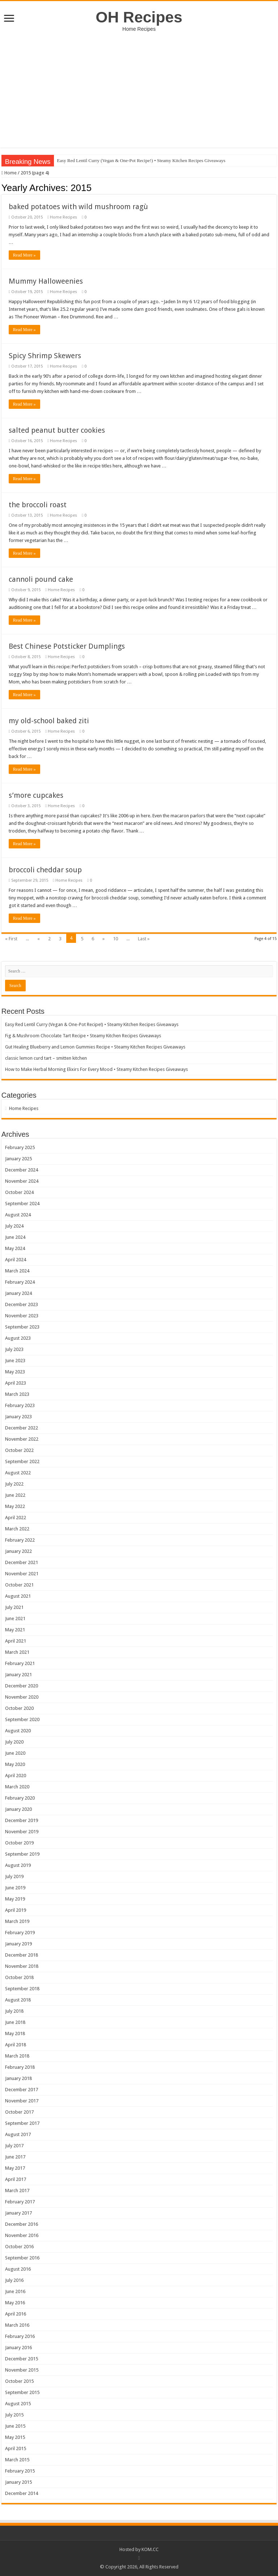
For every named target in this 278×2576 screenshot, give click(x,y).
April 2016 (15, 2314)
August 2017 (18, 2134)
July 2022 (14, 1484)
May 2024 (15, 1248)
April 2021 (15, 1641)
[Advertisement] (139, 86)
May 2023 (15, 1371)
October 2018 (19, 1977)
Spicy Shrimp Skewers (45, 355)
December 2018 (21, 1955)
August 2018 (18, 2000)
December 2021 (21, 1562)
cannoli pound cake (41, 579)
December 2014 (21, 2493)
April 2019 (15, 1910)
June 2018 (15, 2022)
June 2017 (15, 2157)
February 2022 (20, 1540)
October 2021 (19, 1585)
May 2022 (15, 1506)
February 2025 (20, 1147)
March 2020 (17, 1786)
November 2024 (21, 1181)
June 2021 (15, 1618)
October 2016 (19, 2246)
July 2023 (14, 1349)
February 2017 (20, 2201)
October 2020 (19, 1708)
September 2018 (22, 1988)
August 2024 (18, 1214)
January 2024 (18, 1293)
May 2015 (15, 2437)
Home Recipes (63, 217)
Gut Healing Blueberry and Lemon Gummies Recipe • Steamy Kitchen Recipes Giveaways (95, 1047)
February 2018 (20, 2067)
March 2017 (17, 2190)
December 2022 (21, 1428)
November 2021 (21, 1573)
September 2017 (22, 2123)
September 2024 (22, 1203)
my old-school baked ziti (49, 720)
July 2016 (14, 2280)
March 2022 (17, 1528)
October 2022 (19, 1450)
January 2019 (18, 1943)
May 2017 (15, 2168)
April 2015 (15, 2448)
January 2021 (18, 1674)
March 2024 (17, 1271)
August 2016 (18, 2269)
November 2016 (21, 2235)
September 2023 (22, 1327)
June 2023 (15, 1360)
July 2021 (14, 1607)
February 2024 (20, 1282)
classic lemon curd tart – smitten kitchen (46, 1058)
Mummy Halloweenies (46, 281)
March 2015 (17, 2459)
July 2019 (14, 1876)
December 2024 (21, 1170)
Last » (143, 938)
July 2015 (14, 2415)
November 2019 (21, 1831)
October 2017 (19, 2112)
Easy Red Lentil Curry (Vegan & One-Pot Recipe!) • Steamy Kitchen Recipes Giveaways (141, 160)
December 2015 (21, 2358)
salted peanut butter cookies (57, 430)
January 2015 (18, 2482)
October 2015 (19, 2381)
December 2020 (21, 1686)
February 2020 (20, 1798)
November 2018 (21, 1966)
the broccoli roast (38, 504)
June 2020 (15, 1753)
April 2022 (15, 1517)
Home (9, 172)
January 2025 (18, 1158)
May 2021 (15, 1629)
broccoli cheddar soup (45, 869)
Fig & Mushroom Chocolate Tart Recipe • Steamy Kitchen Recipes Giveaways (83, 1035)
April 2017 (15, 2179)
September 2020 (22, 1719)
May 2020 (15, 1764)
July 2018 (14, 2011)
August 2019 (18, 1865)
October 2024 (19, 1192)
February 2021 (20, 1663)
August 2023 (18, 1338)
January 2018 (18, 2078)
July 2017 (14, 2145)
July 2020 (14, 1742)
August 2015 (18, 2403)
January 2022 (18, 1551)
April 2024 (15, 1259)
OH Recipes (139, 17)
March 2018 (17, 2056)
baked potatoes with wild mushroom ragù (78, 206)
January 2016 (18, 2347)
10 (115, 938)
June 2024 (15, 1237)
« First (11, 938)
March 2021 (17, 1652)
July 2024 (14, 1226)
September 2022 (22, 1461)
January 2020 (18, 1809)
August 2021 (18, 1596)
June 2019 (15, 1887)
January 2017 (18, 2213)
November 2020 (21, 1697)
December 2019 (21, 1820)
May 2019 (15, 1899)
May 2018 (15, 2033)
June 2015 (15, 2426)
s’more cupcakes (36, 795)
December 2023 (21, 1304)
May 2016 (15, 2302)
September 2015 (22, 2392)
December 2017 (21, 2089)
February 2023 (20, 1405)
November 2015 (21, 2370)
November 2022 (21, 1439)
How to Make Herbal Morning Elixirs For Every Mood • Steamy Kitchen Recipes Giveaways (96, 1069)
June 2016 (15, 2291)
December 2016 (21, 2224)
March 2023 (17, 1394)
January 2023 (18, 1416)
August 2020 (18, 1730)
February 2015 (20, 2471)
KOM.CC (150, 2549)
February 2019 (20, 1932)
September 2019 (22, 1854)
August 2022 (18, 1472)
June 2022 (15, 1495)
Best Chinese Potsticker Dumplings (67, 646)
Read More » (24, 255)
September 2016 (22, 2258)
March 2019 (17, 1921)
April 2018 (15, 2044)
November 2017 (21, 2100)
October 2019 (19, 1843)
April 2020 (15, 1775)
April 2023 (15, 1383)
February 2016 (20, 2336)
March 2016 (17, 2325)
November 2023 (21, 1315)
